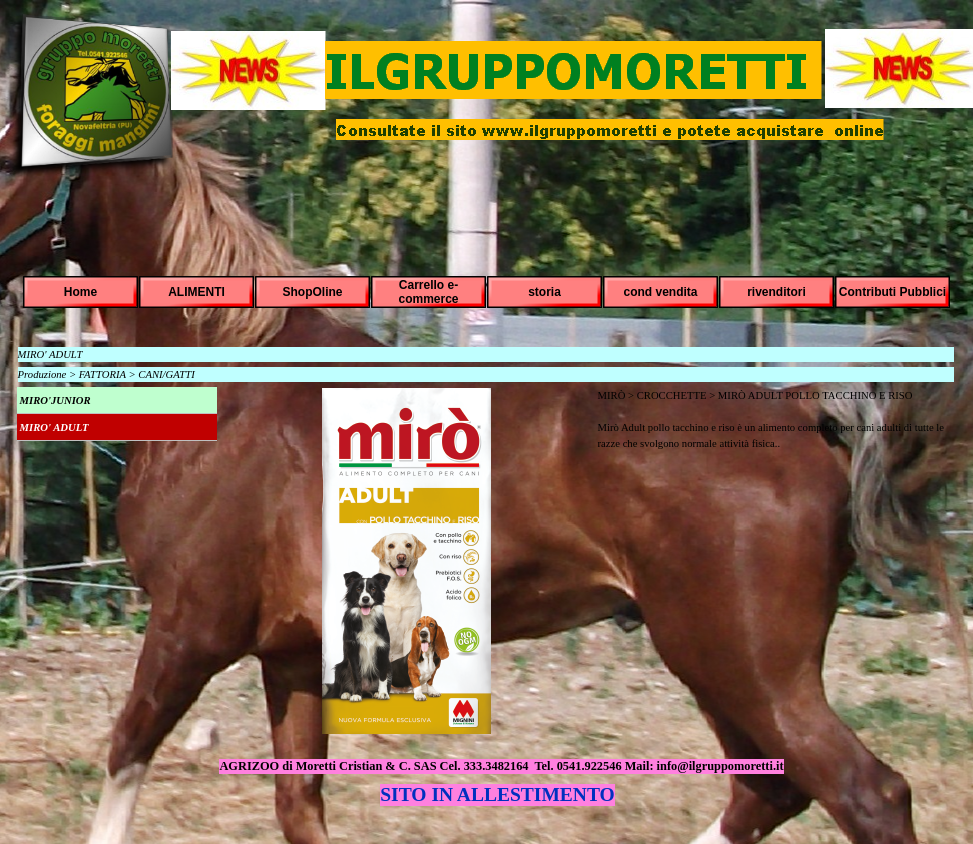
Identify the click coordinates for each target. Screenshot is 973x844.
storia (544, 292)
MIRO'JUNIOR (55, 400)
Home (80, 292)
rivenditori (776, 292)
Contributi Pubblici (892, 292)
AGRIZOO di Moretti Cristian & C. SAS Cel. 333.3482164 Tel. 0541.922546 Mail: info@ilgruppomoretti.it (501, 766)
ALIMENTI (196, 292)
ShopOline (313, 292)
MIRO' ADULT (54, 427)
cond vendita (660, 292)
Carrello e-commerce (428, 292)
